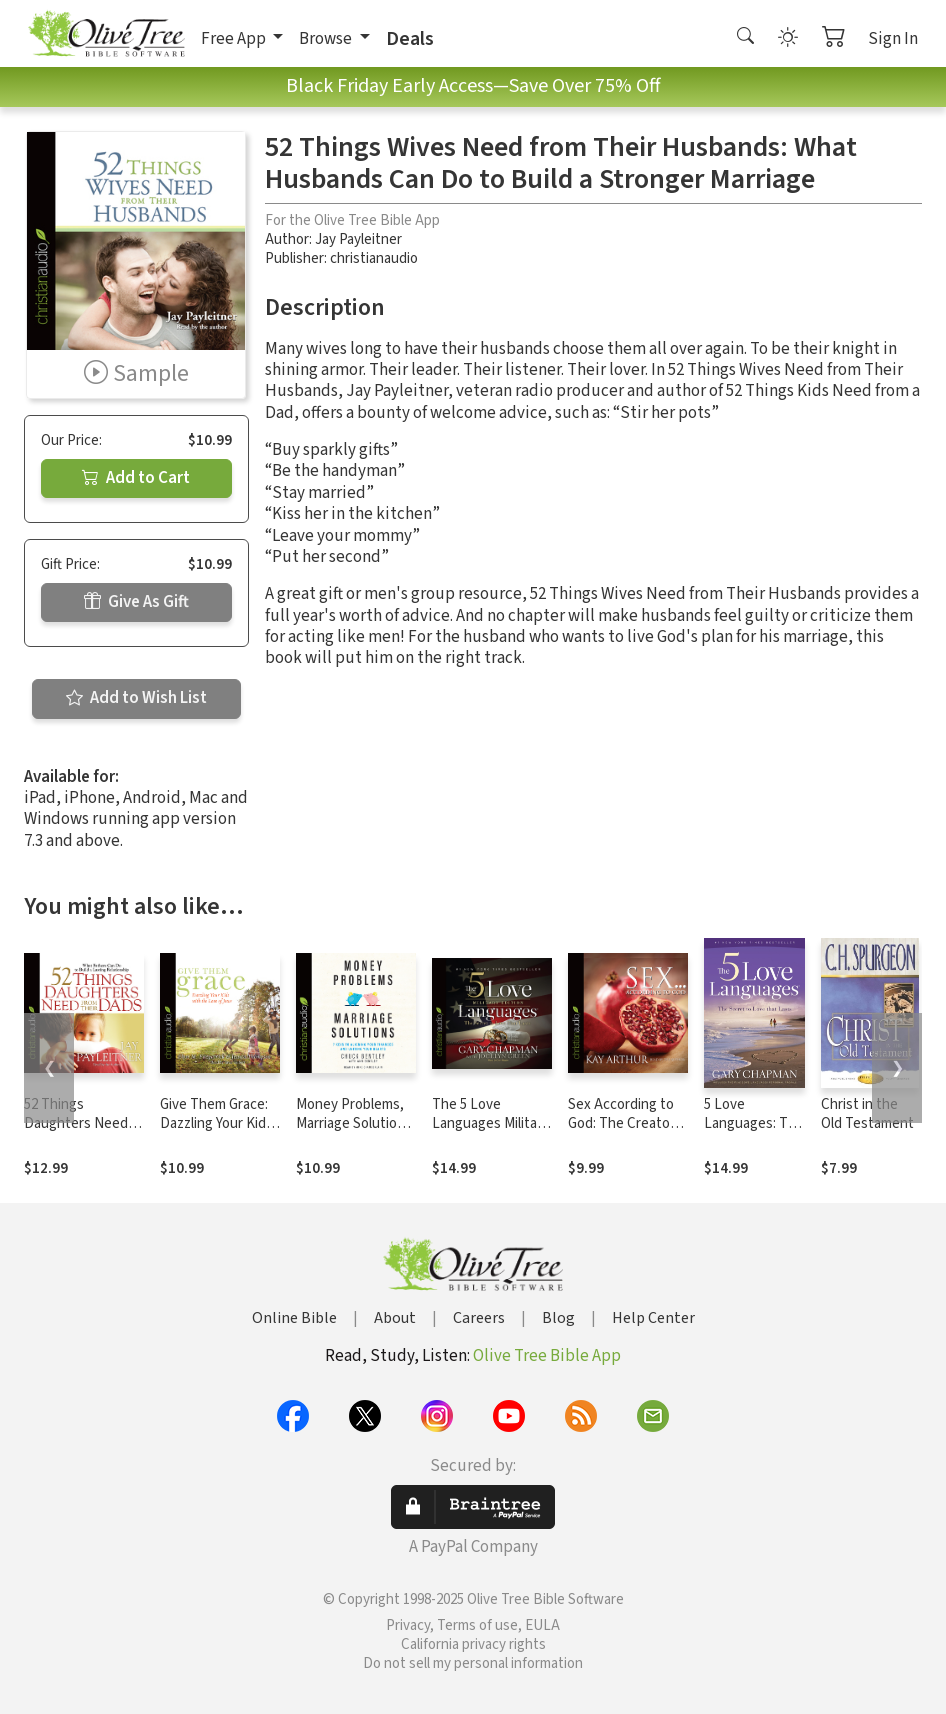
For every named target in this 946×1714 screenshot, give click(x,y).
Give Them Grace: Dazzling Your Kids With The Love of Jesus (216, 1133)
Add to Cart (136, 478)
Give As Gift (136, 602)
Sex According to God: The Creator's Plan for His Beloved (626, 1133)
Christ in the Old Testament (867, 1114)
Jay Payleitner (358, 239)
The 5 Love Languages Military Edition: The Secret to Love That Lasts (492, 1133)
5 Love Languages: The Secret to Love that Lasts (754, 1133)
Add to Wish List (136, 698)
